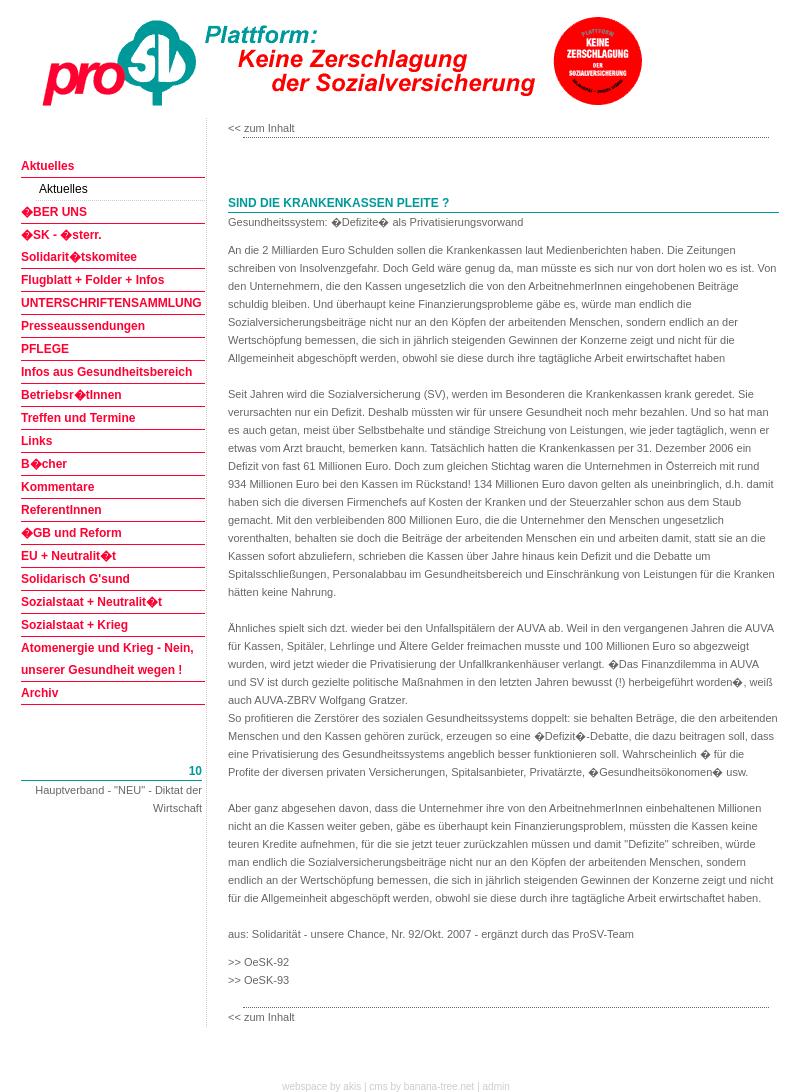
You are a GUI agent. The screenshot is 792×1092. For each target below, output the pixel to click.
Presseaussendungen (83, 326)
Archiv (39, 693)
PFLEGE (45, 349)
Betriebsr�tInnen (71, 395)
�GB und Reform (71, 533)
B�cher (44, 464)
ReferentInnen (61, 510)
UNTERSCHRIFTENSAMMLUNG (111, 303)
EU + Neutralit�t (68, 556)
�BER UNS (54, 212)
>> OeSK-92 (258, 962)
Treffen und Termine (78, 418)
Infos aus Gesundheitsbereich (106, 372)
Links (36, 441)
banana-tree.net (439, 1086)
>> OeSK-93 (258, 980)
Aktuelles (47, 166)
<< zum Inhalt (261, 128)
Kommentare (57, 487)
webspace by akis (321, 1086)
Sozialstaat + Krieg (74, 625)
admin (496, 1086)
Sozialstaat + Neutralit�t (91, 602)
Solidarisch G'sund (75, 579)
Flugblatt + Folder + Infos (92, 280)
